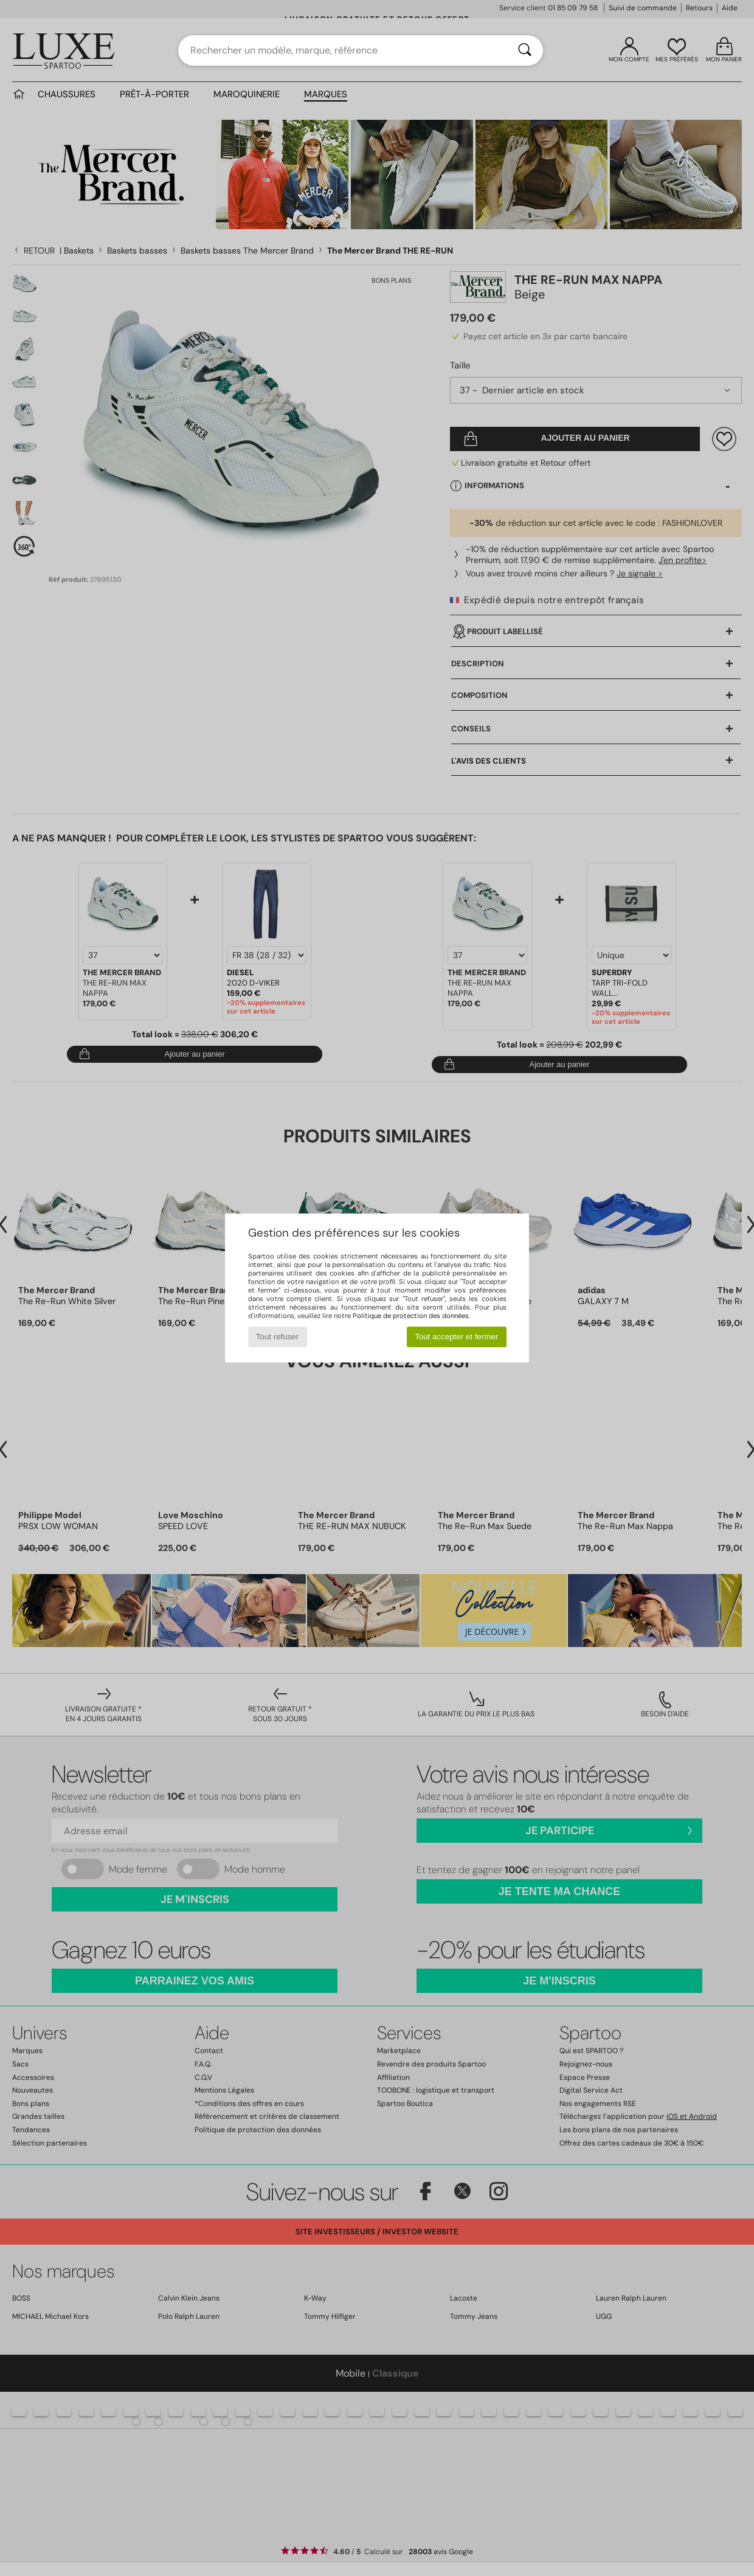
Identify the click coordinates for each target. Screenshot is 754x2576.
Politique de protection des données (411, 1315)
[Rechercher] (525, 50)
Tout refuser (277, 1336)
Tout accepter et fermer (456, 1336)
